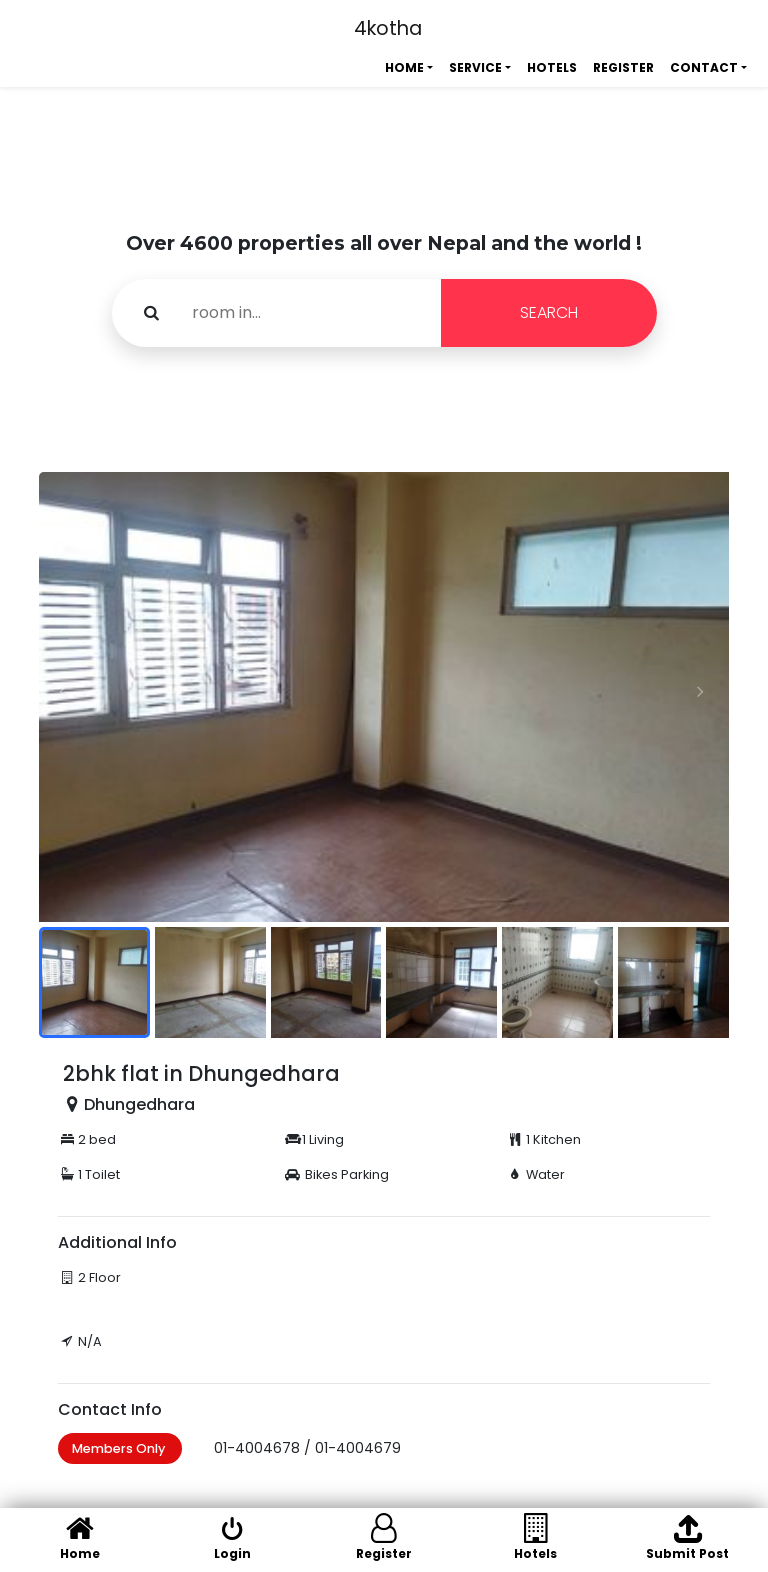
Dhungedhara (139, 1104)
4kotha (388, 28)
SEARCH (549, 312)
